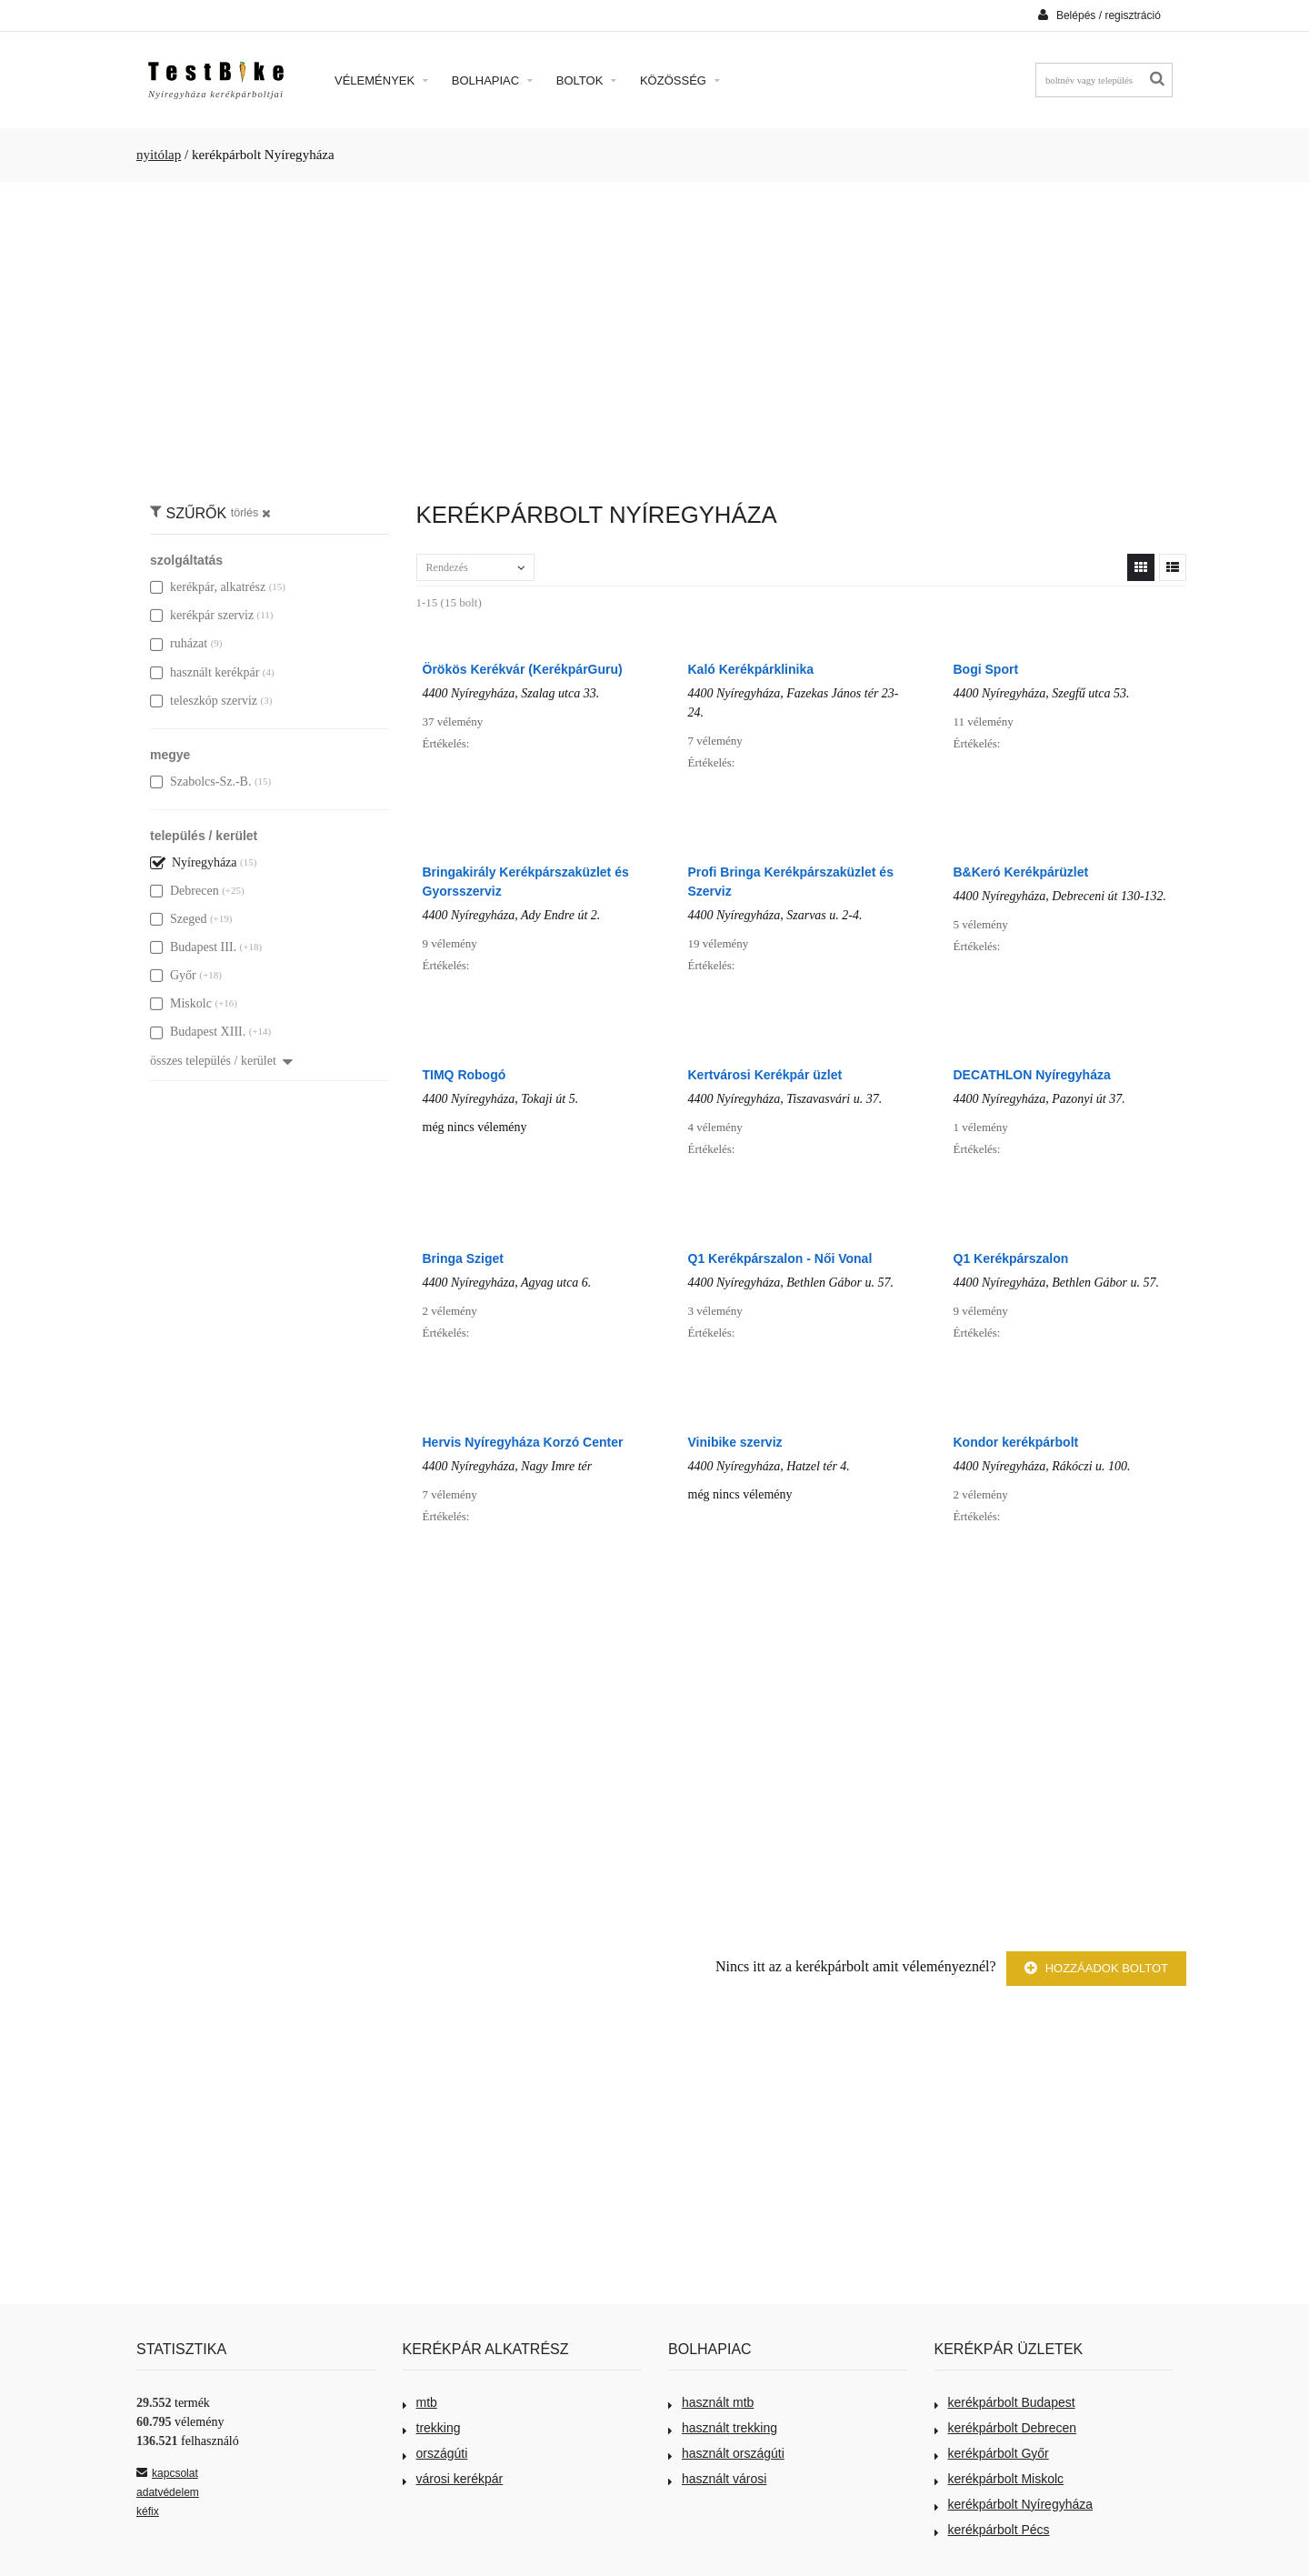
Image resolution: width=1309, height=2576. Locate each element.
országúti (435, 2453)
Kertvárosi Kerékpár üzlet (765, 1074)
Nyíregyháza (193, 862)
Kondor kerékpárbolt (1016, 1442)
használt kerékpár (204, 672)
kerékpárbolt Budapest (1004, 2402)
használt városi (717, 2478)
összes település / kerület (221, 1060)
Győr (173, 975)
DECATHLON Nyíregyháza (1032, 1074)
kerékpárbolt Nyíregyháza (1014, 2504)
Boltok (586, 80)
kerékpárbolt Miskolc (999, 2478)
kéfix (147, 2511)
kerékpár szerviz (202, 615)
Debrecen (184, 890)
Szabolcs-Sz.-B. (200, 781)
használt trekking (722, 2428)
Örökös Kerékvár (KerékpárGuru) (523, 669)
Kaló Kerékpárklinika (751, 669)
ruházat (178, 643)
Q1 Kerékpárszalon (1011, 1258)
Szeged (178, 919)
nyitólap (158, 154)
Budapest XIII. (197, 1031)
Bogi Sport (986, 669)
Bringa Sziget (463, 1258)
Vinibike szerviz (735, 1442)
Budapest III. (193, 947)
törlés (251, 512)
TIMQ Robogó (464, 1074)
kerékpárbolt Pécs (992, 2529)
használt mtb (711, 2402)
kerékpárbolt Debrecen (1005, 2428)
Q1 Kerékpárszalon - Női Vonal (780, 1258)
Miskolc (181, 1003)
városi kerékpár (453, 2478)
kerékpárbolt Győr (991, 2453)
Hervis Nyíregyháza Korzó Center (523, 1442)
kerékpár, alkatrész (207, 587)
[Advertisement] (654, 332)
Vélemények (381, 80)
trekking (432, 2428)
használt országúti (726, 2453)
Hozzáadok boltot (1096, 1968)
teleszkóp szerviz (203, 700)
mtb (420, 2402)
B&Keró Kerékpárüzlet (1021, 872)
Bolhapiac (492, 80)
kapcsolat (167, 2473)
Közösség (680, 80)
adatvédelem (167, 2492)
